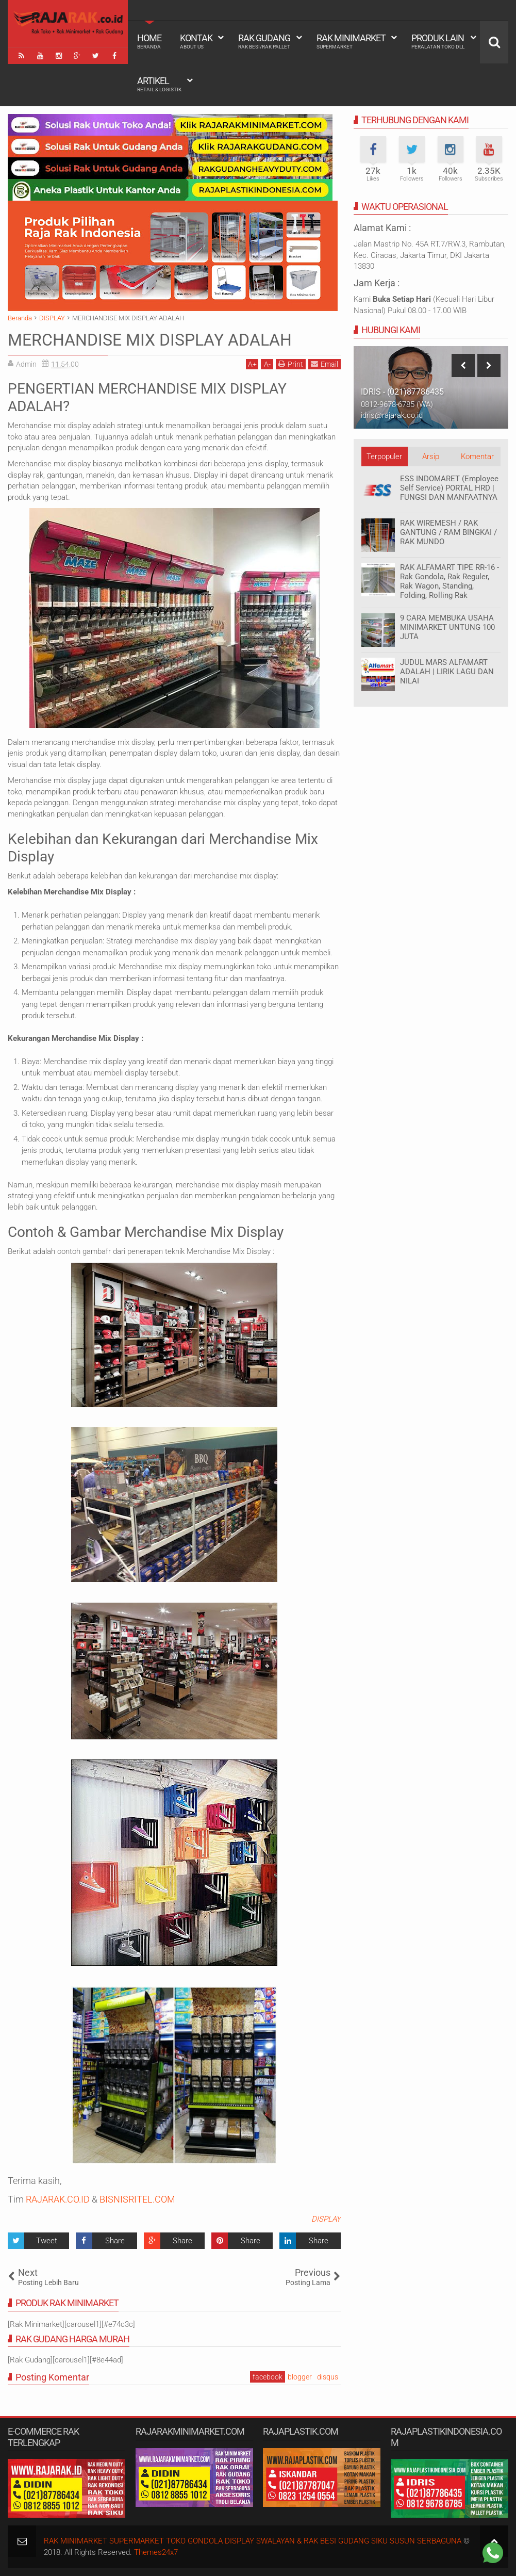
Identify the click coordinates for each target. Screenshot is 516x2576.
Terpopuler (384, 456)
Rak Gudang (264, 41)
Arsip (430, 456)
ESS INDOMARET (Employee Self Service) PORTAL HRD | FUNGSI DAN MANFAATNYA (449, 488)
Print (290, 364)
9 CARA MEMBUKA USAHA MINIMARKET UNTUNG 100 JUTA (447, 627)
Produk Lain (437, 41)
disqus (327, 2377)
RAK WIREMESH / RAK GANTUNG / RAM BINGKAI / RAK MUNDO (448, 532)
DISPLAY (326, 2219)
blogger (300, 2377)
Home (149, 41)
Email (324, 364)
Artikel (159, 84)
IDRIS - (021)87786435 (402, 392)
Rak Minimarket (351, 41)
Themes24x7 (156, 2552)
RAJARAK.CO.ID (58, 2199)
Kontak (196, 41)
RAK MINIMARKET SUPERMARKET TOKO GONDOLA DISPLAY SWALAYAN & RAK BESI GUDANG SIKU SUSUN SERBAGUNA (252, 2541)
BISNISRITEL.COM (137, 2199)
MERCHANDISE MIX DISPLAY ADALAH (150, 340)
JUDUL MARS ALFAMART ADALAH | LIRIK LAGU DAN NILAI (447, 672)
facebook (267, 2377)
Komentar (477, 456)
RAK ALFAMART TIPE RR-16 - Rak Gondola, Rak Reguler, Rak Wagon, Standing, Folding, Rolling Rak (449, 581)
